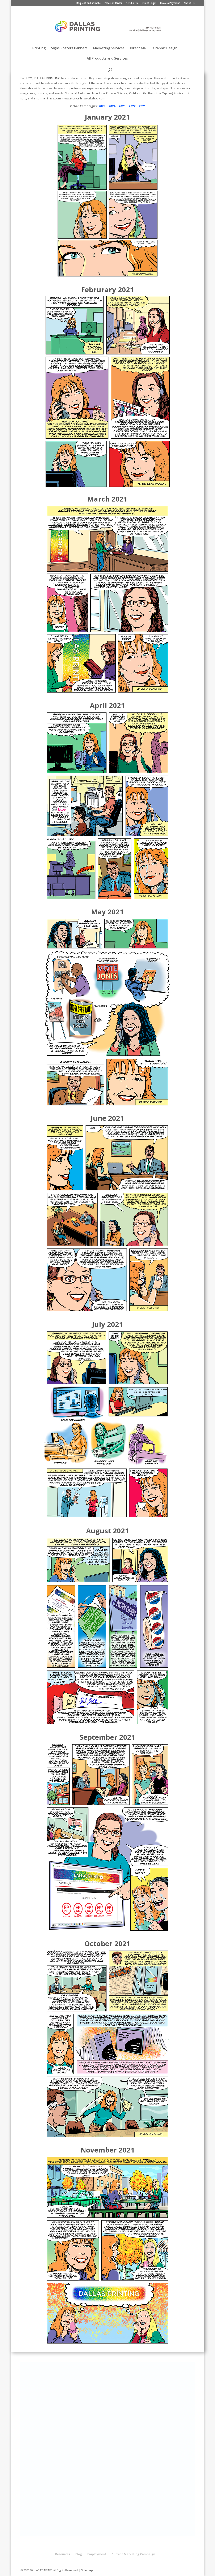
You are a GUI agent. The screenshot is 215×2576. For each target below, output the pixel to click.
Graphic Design (165, 48)
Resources (62, 2554)
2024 (112, 106)
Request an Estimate (88, 3)
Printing (39, 48)
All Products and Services (107, 59)
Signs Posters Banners (69, 48)
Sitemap (87, 2570)
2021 (142, 106)
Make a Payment (170, 3)
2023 (122, 106)
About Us (189, 3)
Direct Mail (138, 48)
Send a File (132, 3)
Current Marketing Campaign (133, 2554)
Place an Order (113, 3)
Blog (78, 2554)
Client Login (149, 3)
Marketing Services (109, 48)
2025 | (103, 106)
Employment (96, 2554)
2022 (132, 106)
